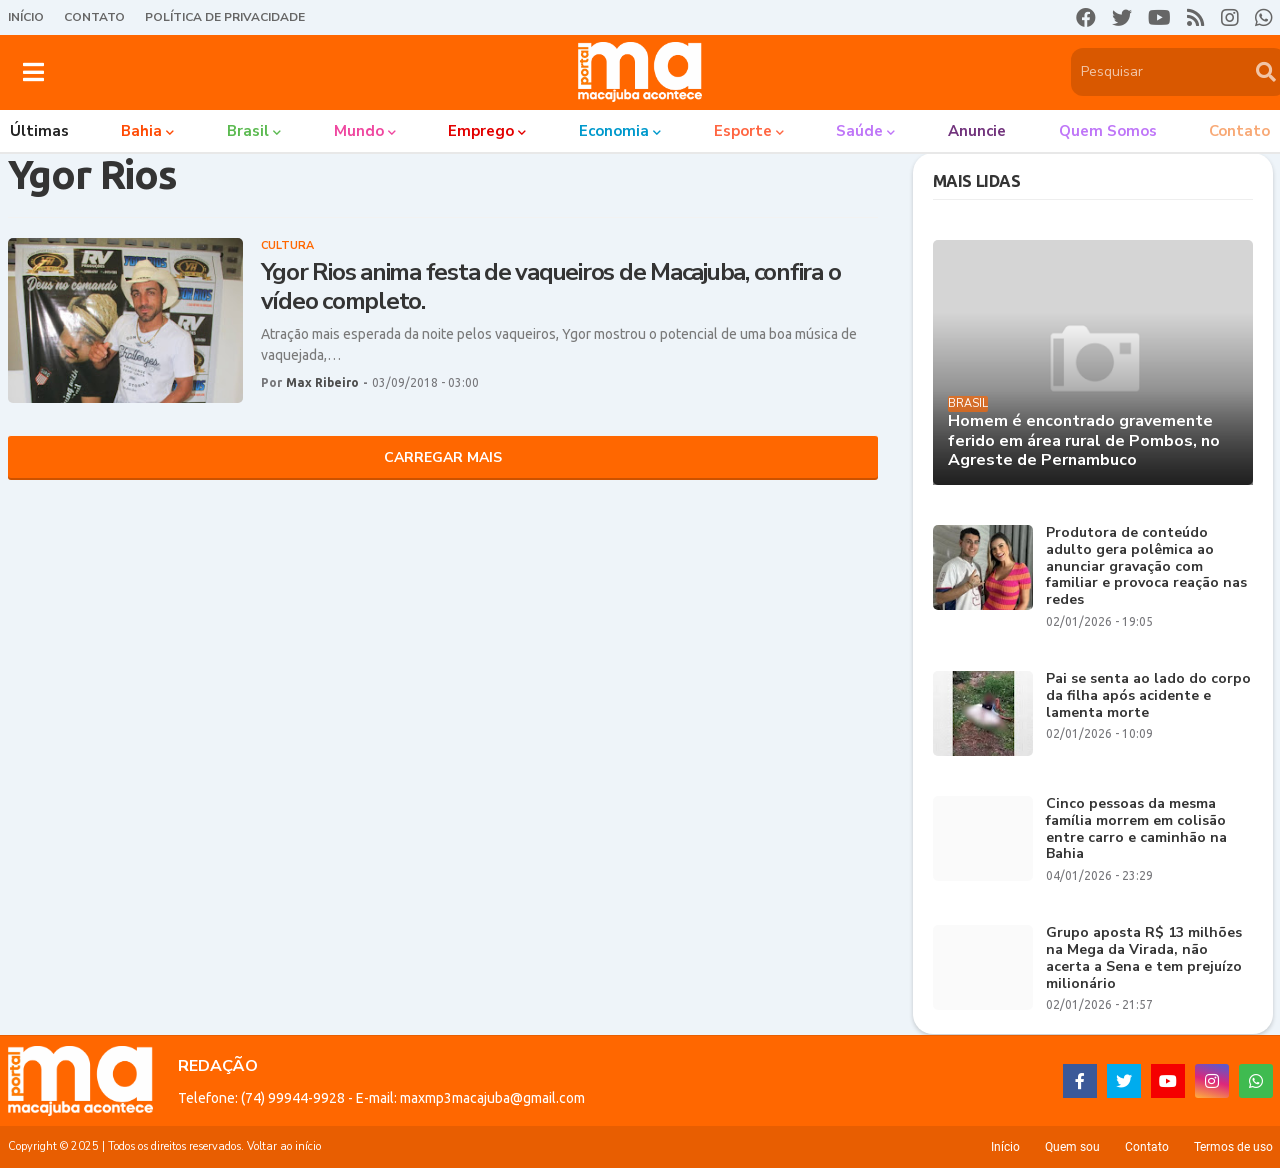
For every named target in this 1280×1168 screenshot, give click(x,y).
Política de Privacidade (225, 17)
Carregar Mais (443, 457)
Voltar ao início (284, 1146)
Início (26, 17)
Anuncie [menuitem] (977, 131)
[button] (33, 72)
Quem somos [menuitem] (1108, 131)
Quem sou (1072, 1147)
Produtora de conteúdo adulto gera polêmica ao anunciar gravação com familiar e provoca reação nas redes (1146, 567)
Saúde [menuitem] (859, 131)
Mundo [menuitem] (359, 131)
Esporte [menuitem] (743, 131)
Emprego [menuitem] (481, 131)
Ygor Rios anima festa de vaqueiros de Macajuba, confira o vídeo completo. (551, 287)
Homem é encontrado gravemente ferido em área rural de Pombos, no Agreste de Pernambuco (1084, 441)
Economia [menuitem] (614, 131)
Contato (94, 17)
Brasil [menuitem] (248, 131)
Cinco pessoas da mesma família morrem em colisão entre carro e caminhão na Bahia (1136, 829)
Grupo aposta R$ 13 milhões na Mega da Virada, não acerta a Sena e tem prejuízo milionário (1144, 958)
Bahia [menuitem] (141, 131)
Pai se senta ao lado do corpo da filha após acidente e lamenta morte (1148, 696)
